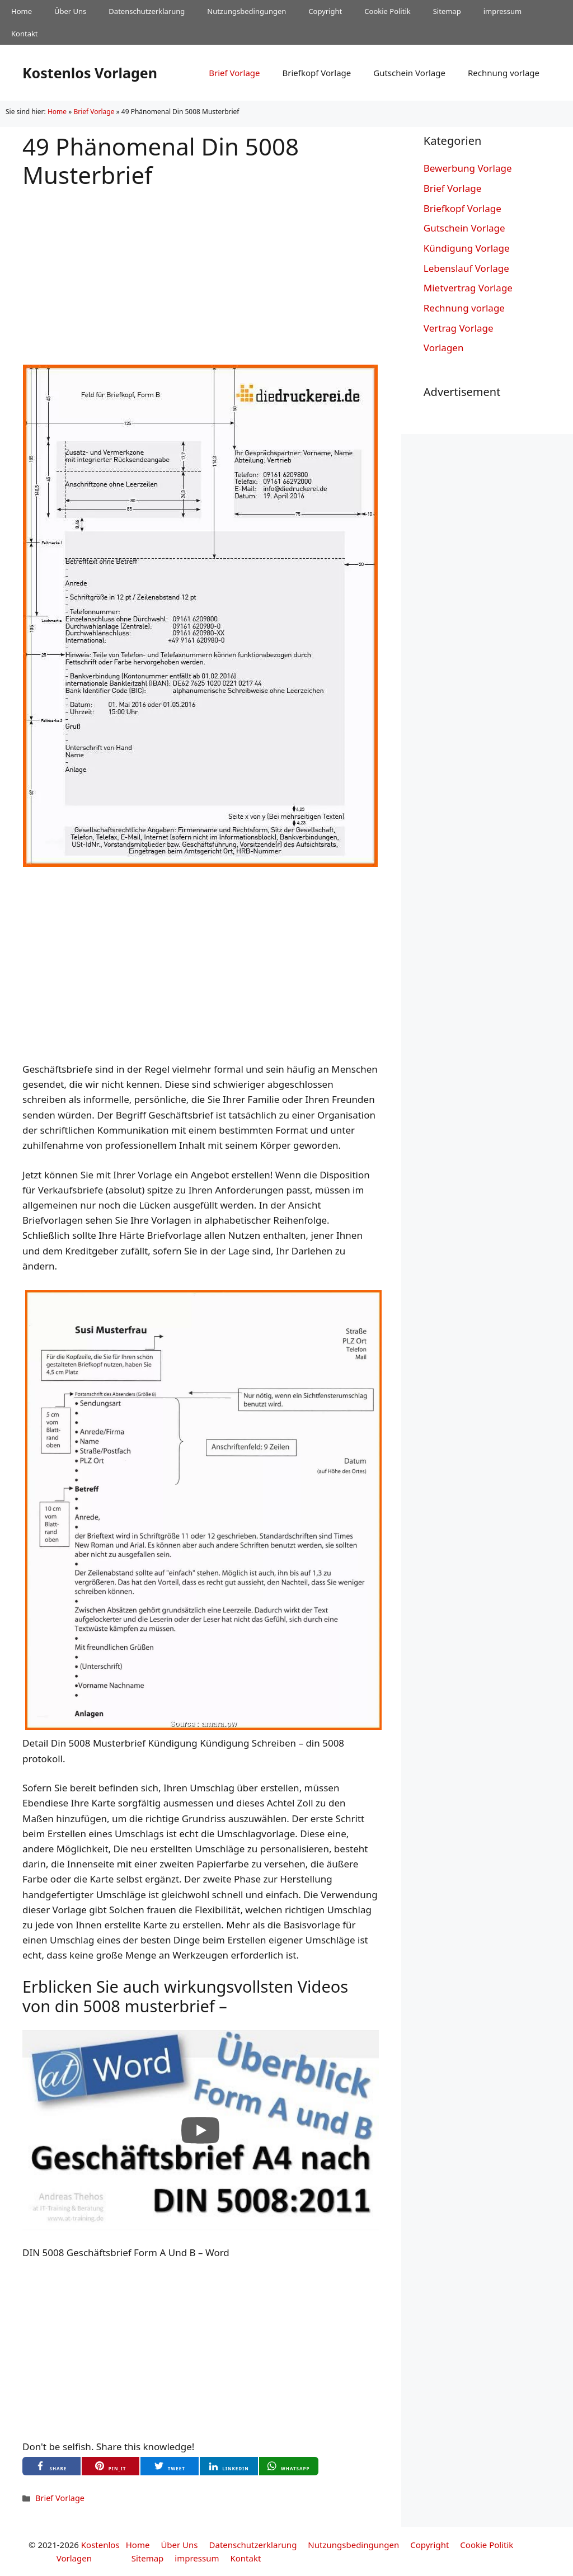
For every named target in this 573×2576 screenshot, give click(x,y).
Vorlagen (444, 347)
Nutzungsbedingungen (246, 11)
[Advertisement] (200, 267)
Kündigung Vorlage (467, 248)
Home (21, 11)
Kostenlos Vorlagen (89, 72)
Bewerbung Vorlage (468, 168)
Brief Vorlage (234, 72)
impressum (502, 11)
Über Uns (70, 11)
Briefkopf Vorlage (316, 72)
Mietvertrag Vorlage (468, 287)
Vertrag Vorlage (459, 328)
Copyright (325, 11)
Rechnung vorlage (503, 72)
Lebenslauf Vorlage (466, 268)
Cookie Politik (387, 11)
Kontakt (24, 34)
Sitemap (447, 11)
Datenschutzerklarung (147, 11)
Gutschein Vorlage (409, 72)
